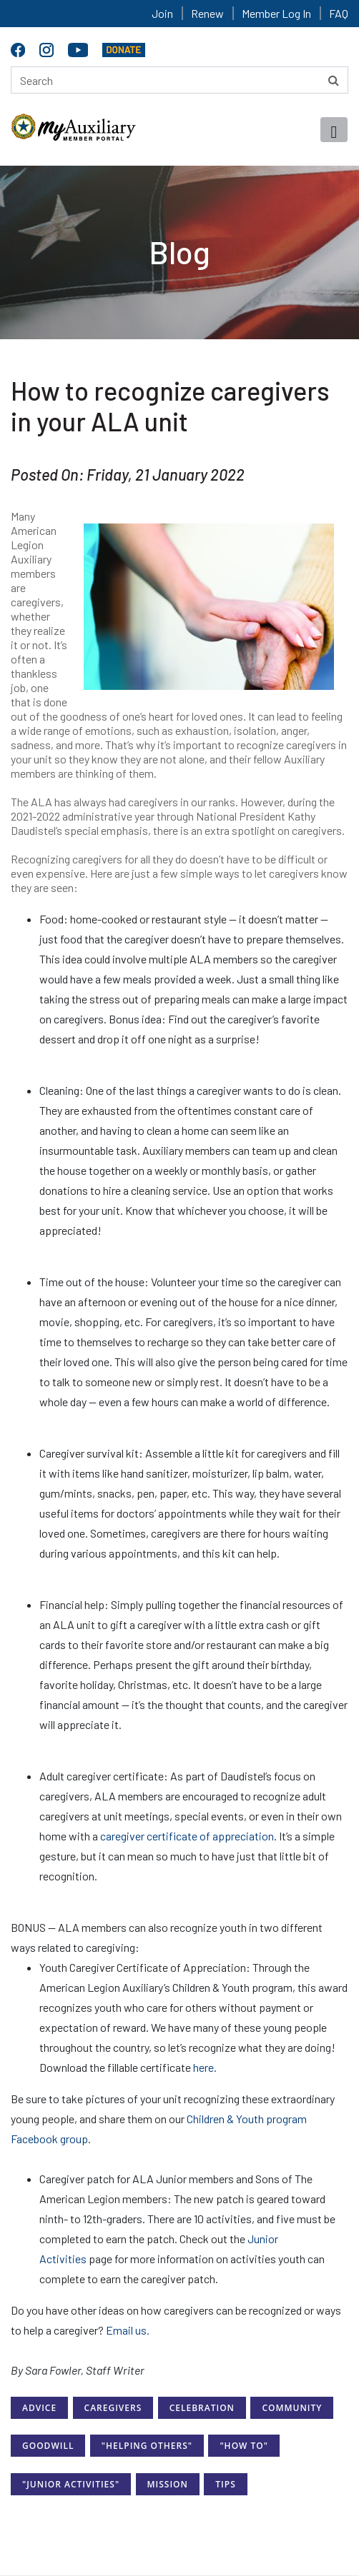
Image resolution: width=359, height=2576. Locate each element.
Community (292, 2408)
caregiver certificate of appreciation (187, 1836)
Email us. (127, 2330)
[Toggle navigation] (334, 129)
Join (162, 13)
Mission (167, 2484)
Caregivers (113, 2408)
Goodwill (48, 2446)
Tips (225, 2484)
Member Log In (276, 13)
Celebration (202, 2408)
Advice (39, 2408)
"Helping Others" (147, 2446)
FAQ (338, 13)
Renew (207, 13)
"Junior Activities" (70, 2484)
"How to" (244, 2446)
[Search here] (179, 80)
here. (205, 2067)
